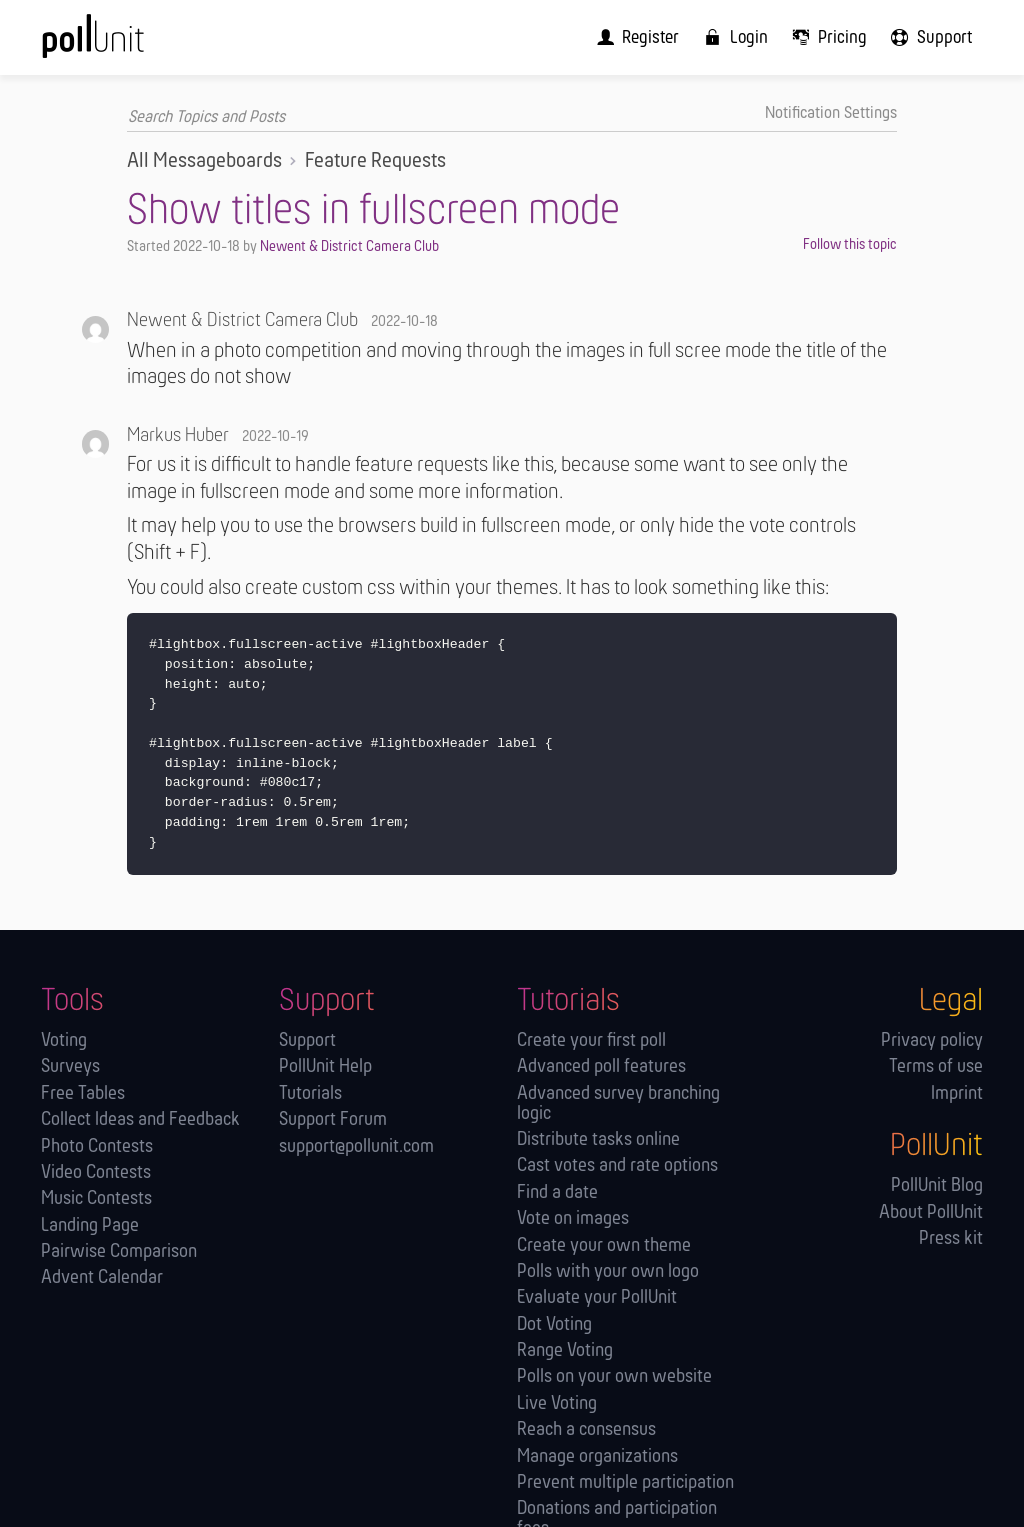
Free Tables (83, 1093)
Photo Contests (97, 1146)
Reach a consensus (586, 1430)
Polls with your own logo (608, 1271)
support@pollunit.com (356, 1146)
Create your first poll (591, 1041)
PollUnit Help (325, 1067)
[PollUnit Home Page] (123, 44)
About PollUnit (931, 1212)
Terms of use (936, 1067)
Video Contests (96, 1173)
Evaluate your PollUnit (597, 1298)
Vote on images (573, 1219)
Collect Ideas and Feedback (140, 1120)
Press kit (951, 1239)
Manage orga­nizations (597, 1456)
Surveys (70, 1067)
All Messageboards (204, 161)
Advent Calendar (102, 1278)
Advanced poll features (601, 1067)
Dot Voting (554, 1324)
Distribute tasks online (598, 1140)
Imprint (957, 1093)
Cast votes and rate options (617, 1166)
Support (307, 1041)
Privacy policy (932, 1041)
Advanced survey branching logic (618, 1103)
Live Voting (557, 1403)
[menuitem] (647, 37)
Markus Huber (178, 436)
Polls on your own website (614, 1377)
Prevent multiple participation (625, 1483)
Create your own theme (604, 1245)
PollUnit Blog (937, 1186)
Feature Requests (375, 161)
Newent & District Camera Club (349, 247)
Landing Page (90, 1225)
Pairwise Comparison (119, 1252)
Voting (64, 1041)
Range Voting (565, 1351)
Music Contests (96, 1199)
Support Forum (333, 1120)
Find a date (557, 1192)
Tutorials (310, 1093)
